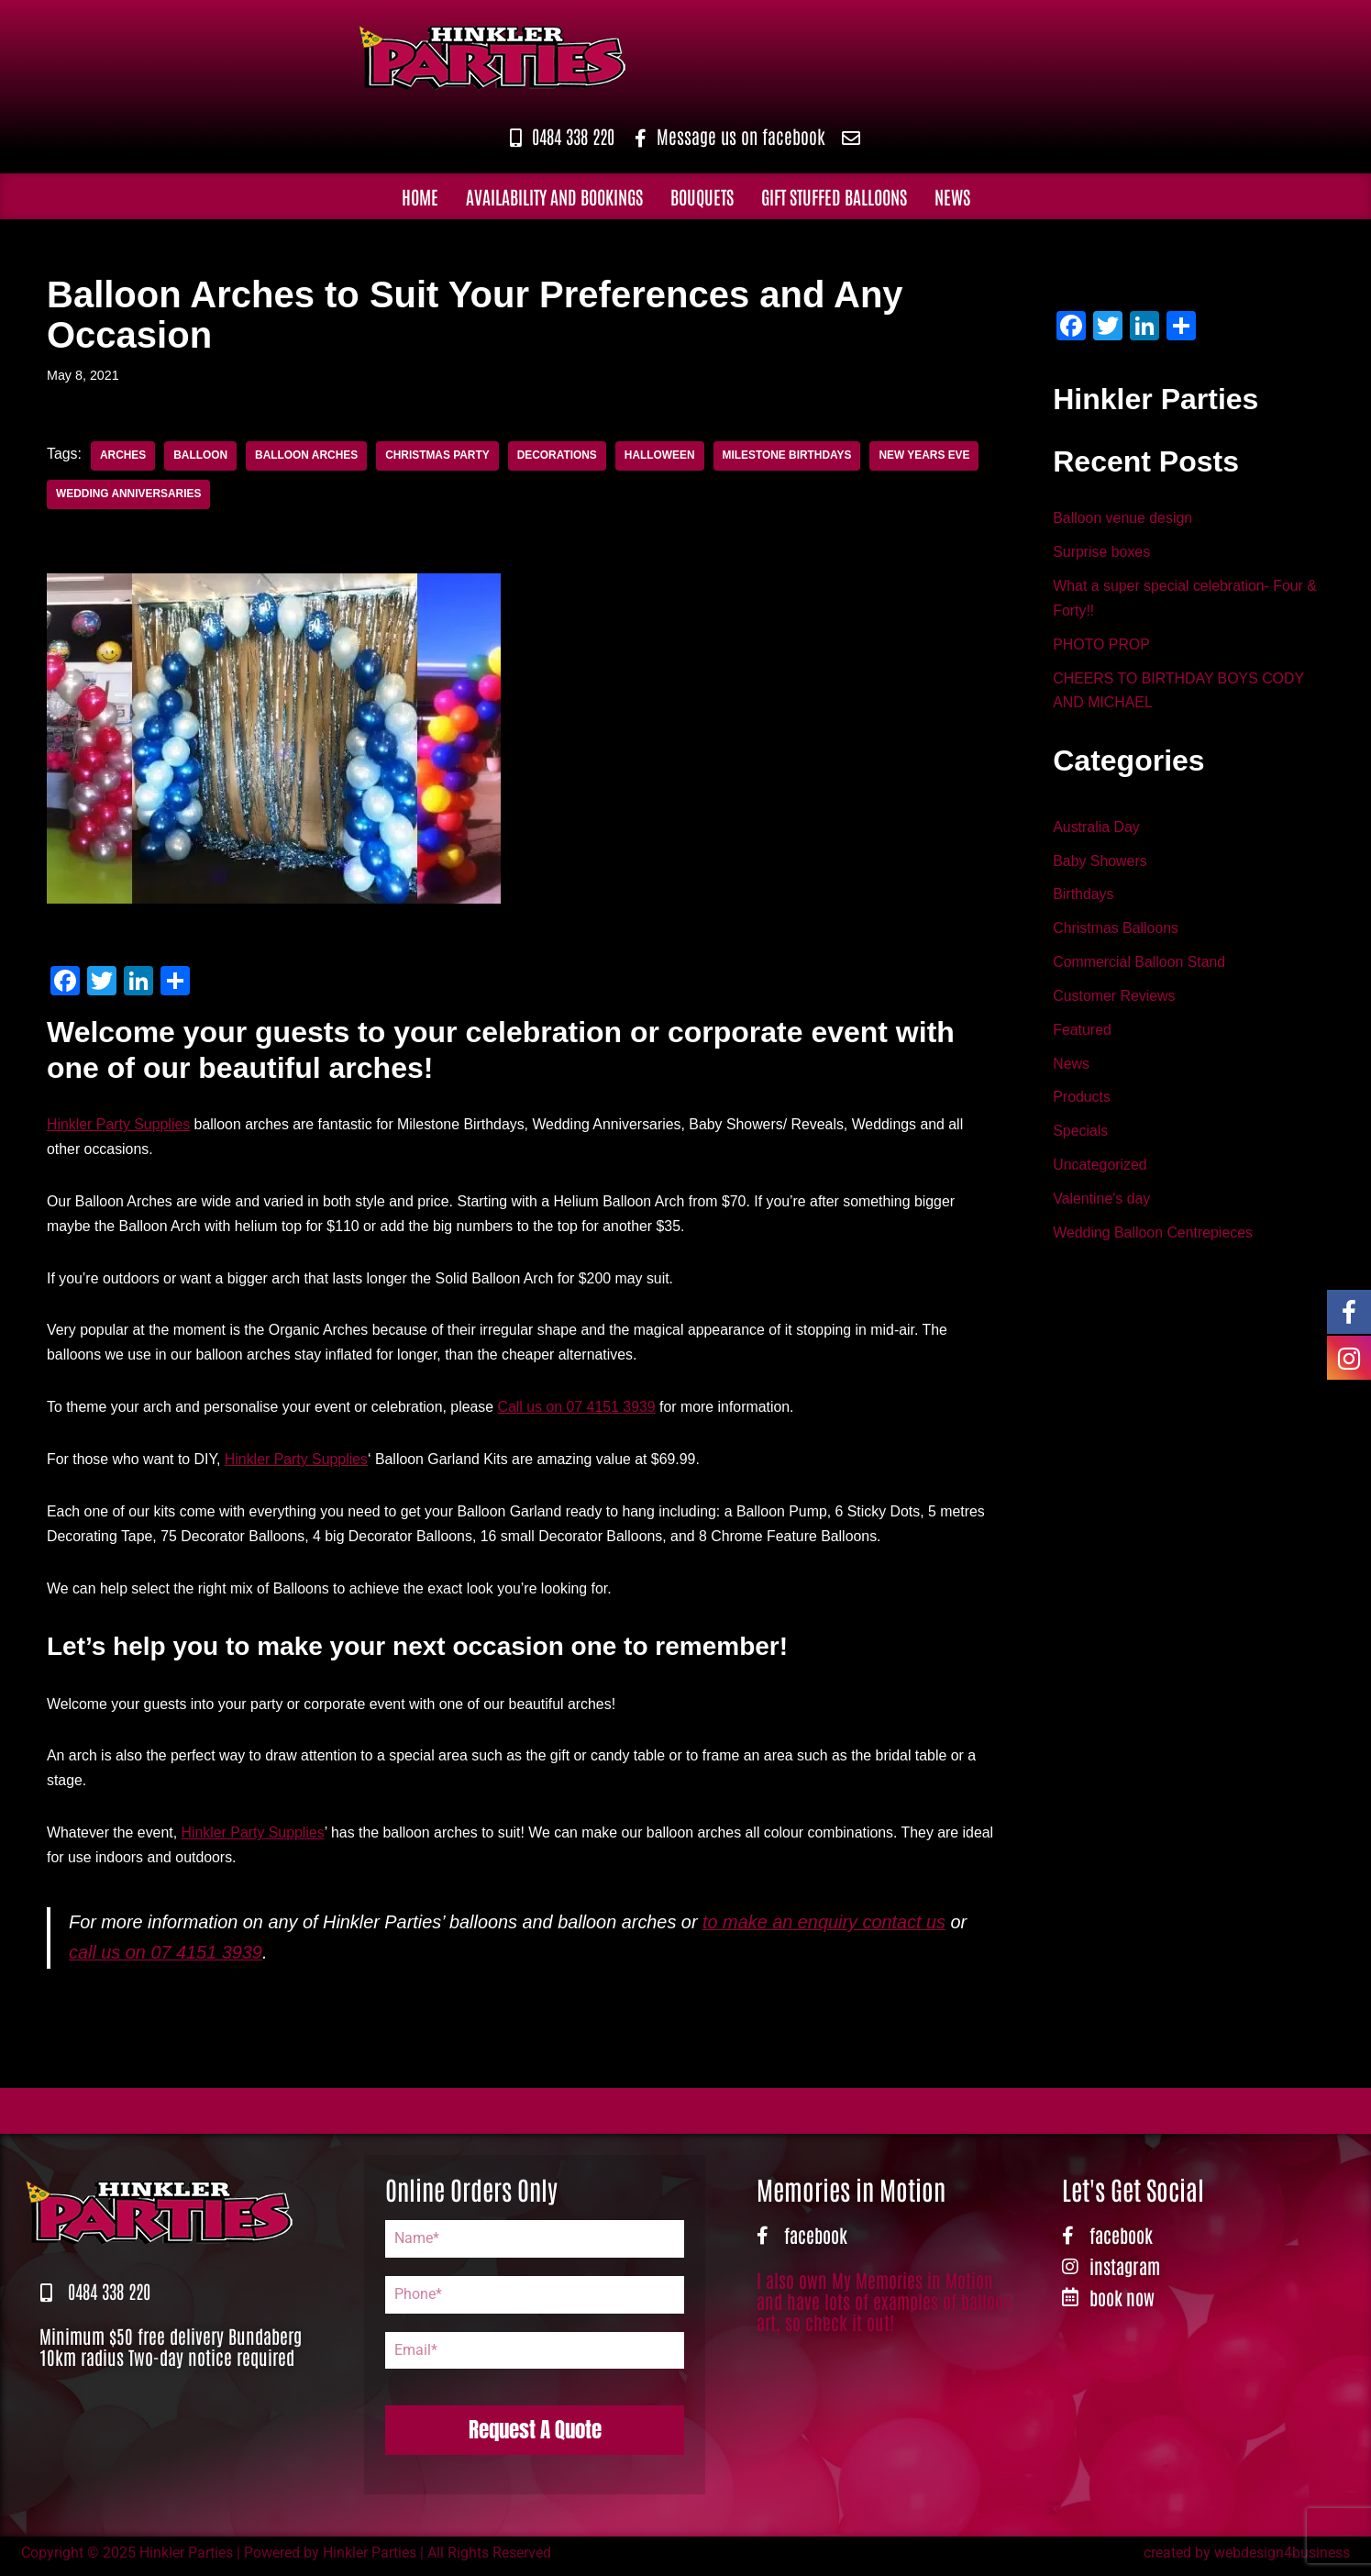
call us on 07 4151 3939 (166, 1959)
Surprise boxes (1102, 553)
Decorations (560, 456)
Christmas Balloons (1116, 931)
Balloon (201, 456)
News (952, 195)
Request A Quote (535, 2435)
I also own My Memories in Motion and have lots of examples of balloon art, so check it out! (884, 2306)
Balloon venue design (1123, 519)
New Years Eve (930, 456)
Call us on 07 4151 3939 (580, 1409)
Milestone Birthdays (791, 456)
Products (1082, 1102)
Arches (123, 456)
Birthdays (1083, 897)
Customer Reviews (1114, 1000)
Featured (1082, 1034)
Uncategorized (1100, 1171)
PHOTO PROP (1101, 646)
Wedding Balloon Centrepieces (1153, 1239)
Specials (1080, 1136)
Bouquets (702, 195)
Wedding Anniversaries (129, 494)
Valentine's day (1102, 1205)
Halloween (662, 456)
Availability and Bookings (554, 195)
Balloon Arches (307, 456)
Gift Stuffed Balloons (834, 195)
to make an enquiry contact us (829, 1927)
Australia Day (1096, 830)
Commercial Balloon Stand (1139, 965)
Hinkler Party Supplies (119, 1125)
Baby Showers (1100, 864)
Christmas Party (439, 456)
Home (420, 195)
